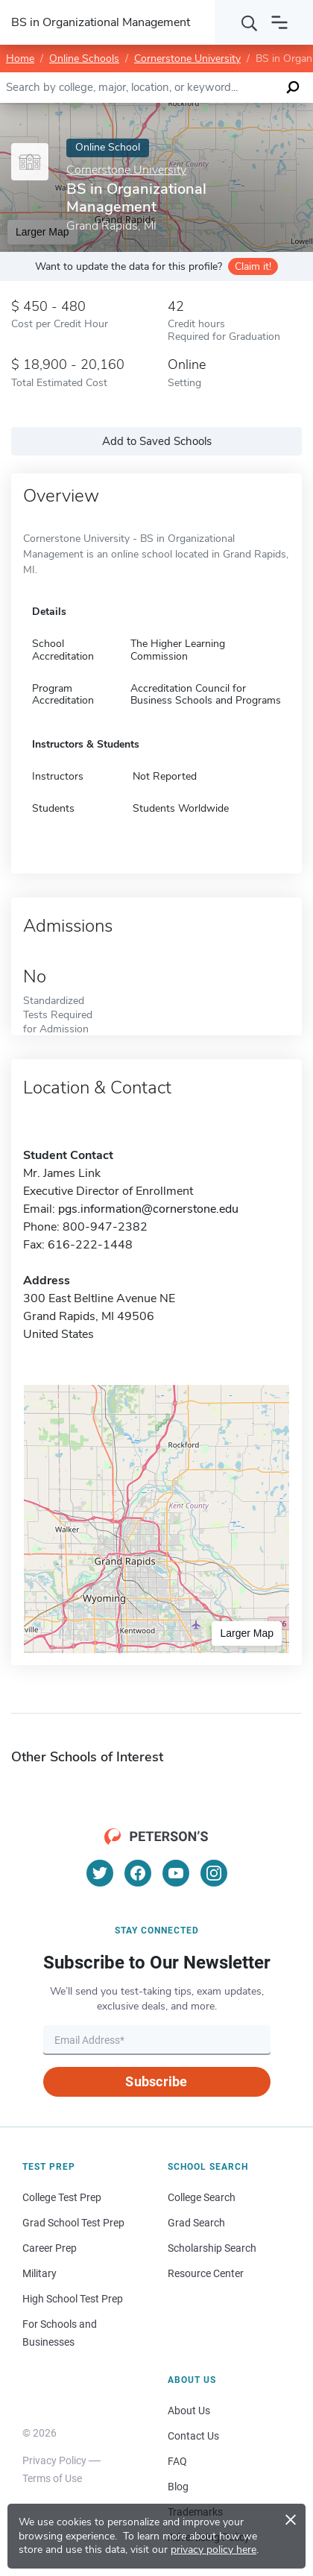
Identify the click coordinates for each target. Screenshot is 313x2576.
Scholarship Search (212, 2248)
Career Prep (49, 2248)
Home (20, 58)
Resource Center (206, 2273)
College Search (201, 2197)
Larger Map (247, 1633)
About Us (189, 2410)
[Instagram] (213, 1873)
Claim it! (253, 266)
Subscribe (156, 2081)
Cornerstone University (187, 58)
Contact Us (193, 2436)
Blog (178, 2487)
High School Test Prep (72, 2299)
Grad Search (196, 2223)
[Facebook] (137, 1873)
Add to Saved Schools (157, 441)
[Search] (250, 22)
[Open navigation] (279, 22)
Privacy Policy (54, 2460)
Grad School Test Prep (73, 2223)
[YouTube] (175, 1873)
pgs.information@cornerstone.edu (148, 1209)
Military (39, 2273)
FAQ (177, 2461)
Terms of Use (52, 2478)
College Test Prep (61, 2197)
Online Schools (84, 58)
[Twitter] (99, 1873)
